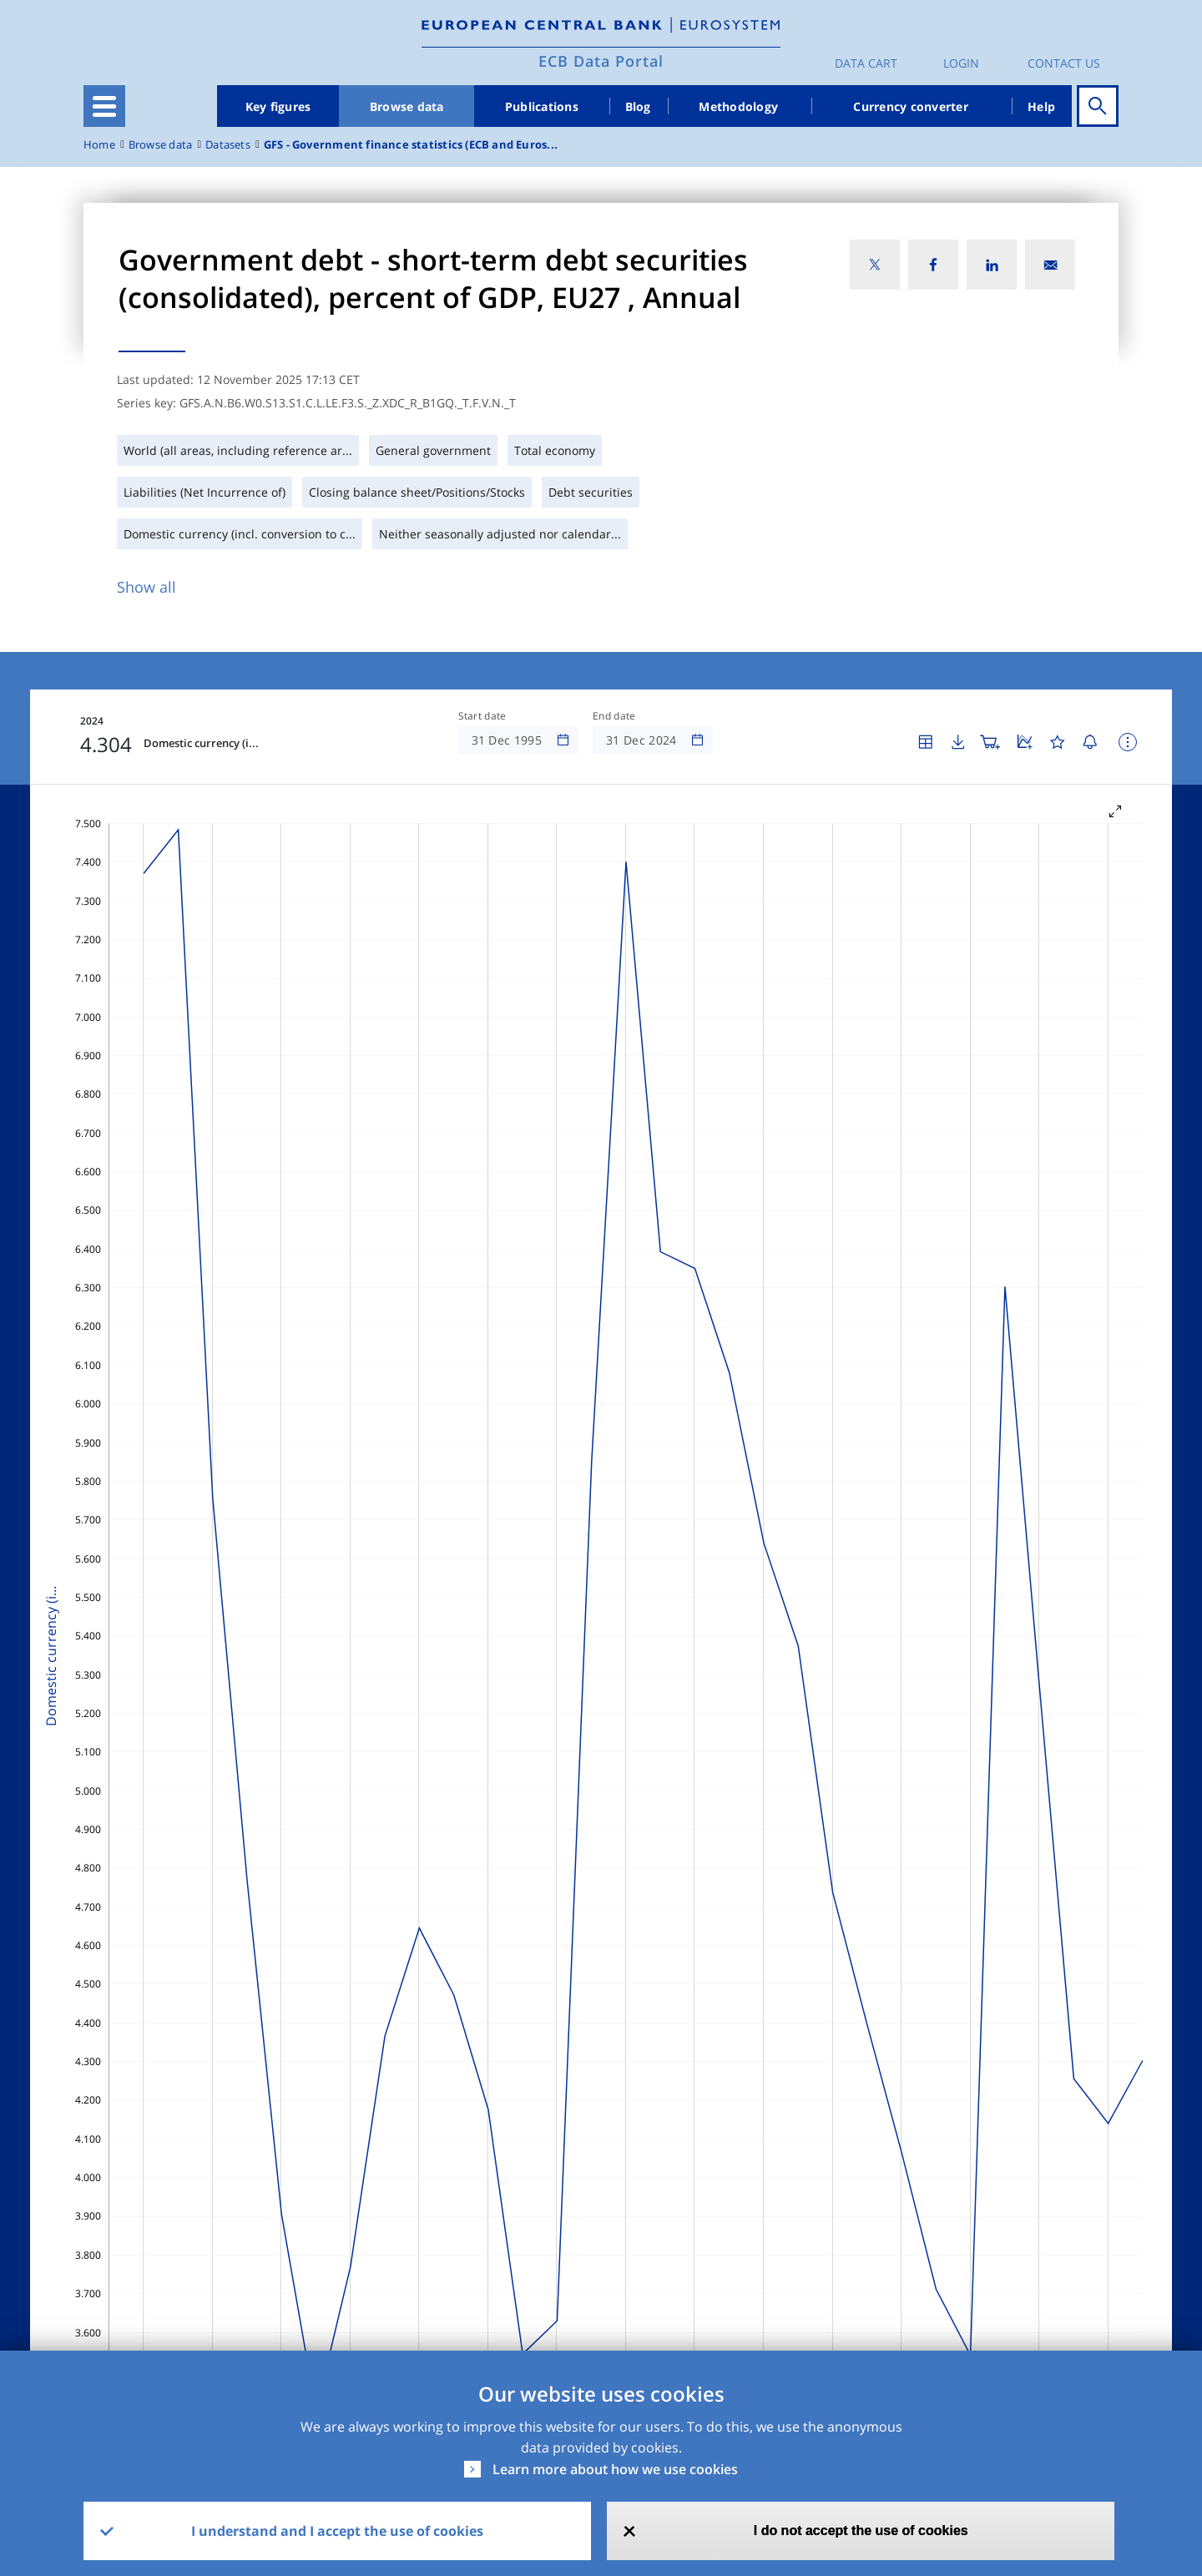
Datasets (227, 145)
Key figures (278, 106)
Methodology (738, 106)
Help (1041, 106)
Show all (146, 587)
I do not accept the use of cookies (861, 2530)
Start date (482, 716)
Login (961, 63)
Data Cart (866, 63)
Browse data (407, 106)
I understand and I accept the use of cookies (337, 2531)
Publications (541, 106)
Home (99, 145)
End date (614, 716)
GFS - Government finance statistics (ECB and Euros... (411, 145)
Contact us (1064, 63)
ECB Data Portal (601, 61)
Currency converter (910, 106)
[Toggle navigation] (104, 106)
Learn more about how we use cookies (615, 2469)
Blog (638, 106)
